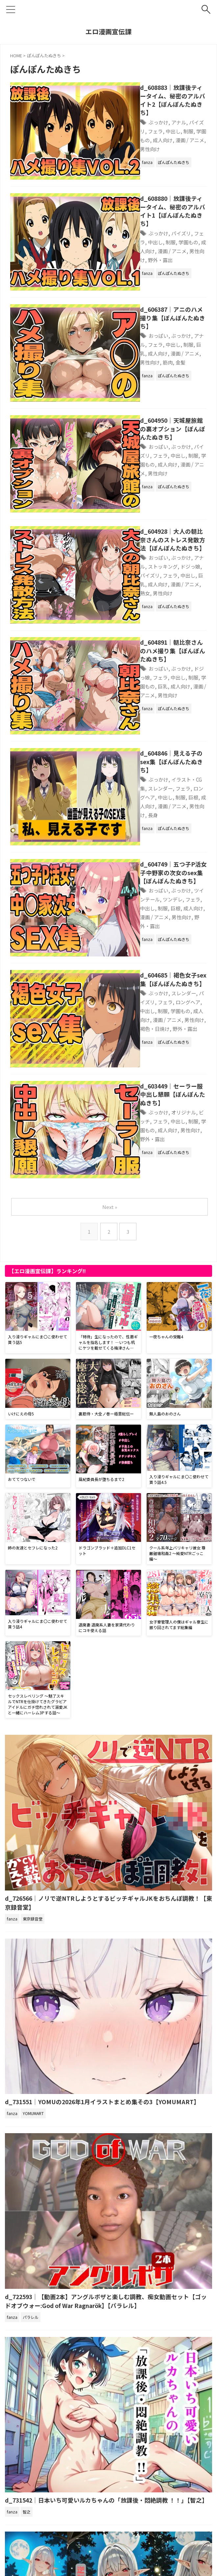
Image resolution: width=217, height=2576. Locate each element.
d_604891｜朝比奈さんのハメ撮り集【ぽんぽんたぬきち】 (158, 530)
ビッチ (183, 897)
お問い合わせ (148, 2538)
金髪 (170, 297)
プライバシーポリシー (76, 2538)
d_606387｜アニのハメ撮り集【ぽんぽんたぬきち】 (155, 266)
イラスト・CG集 (165, 632)
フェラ (197, 113)
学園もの (156, 122)
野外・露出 (159, 218)
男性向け (146, 130)
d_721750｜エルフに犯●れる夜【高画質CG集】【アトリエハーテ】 (96, 2465)
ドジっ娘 (143, 472)
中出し (122, 122)
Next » (110, 977)
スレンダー (159, 809)
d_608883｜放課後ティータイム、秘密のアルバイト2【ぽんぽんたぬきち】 (160, 95)
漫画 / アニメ (129, 385)
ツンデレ (124, 737)
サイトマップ (116, 2538)
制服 (138, 122)
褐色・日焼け (129, 835)
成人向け (180, 122)
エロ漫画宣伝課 (108, 31)
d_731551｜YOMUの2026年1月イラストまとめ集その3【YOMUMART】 (105, 1871)
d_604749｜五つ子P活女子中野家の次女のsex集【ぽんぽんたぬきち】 (160, 710)
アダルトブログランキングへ (39, 2500)
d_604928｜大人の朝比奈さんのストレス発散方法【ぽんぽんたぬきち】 (158, 445)
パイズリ (175, 113)
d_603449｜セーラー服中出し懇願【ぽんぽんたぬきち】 (158, 883)
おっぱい (132, 280)
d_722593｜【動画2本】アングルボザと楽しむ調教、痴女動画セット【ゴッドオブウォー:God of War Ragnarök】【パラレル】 (107, 2071)
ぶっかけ (132, 113)
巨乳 (151, 288)
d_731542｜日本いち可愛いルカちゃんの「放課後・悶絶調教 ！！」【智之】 (107, 2270)
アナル (154, 113)
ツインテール (186, 728)
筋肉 (156, 297)
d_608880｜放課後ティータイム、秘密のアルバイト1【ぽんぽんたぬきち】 (160, 183)
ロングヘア (159, 641)
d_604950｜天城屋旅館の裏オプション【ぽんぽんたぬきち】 (158, 353)
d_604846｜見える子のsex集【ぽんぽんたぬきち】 (160, 618)
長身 (127, 658)
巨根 (119, 649)
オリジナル (159, 897)
